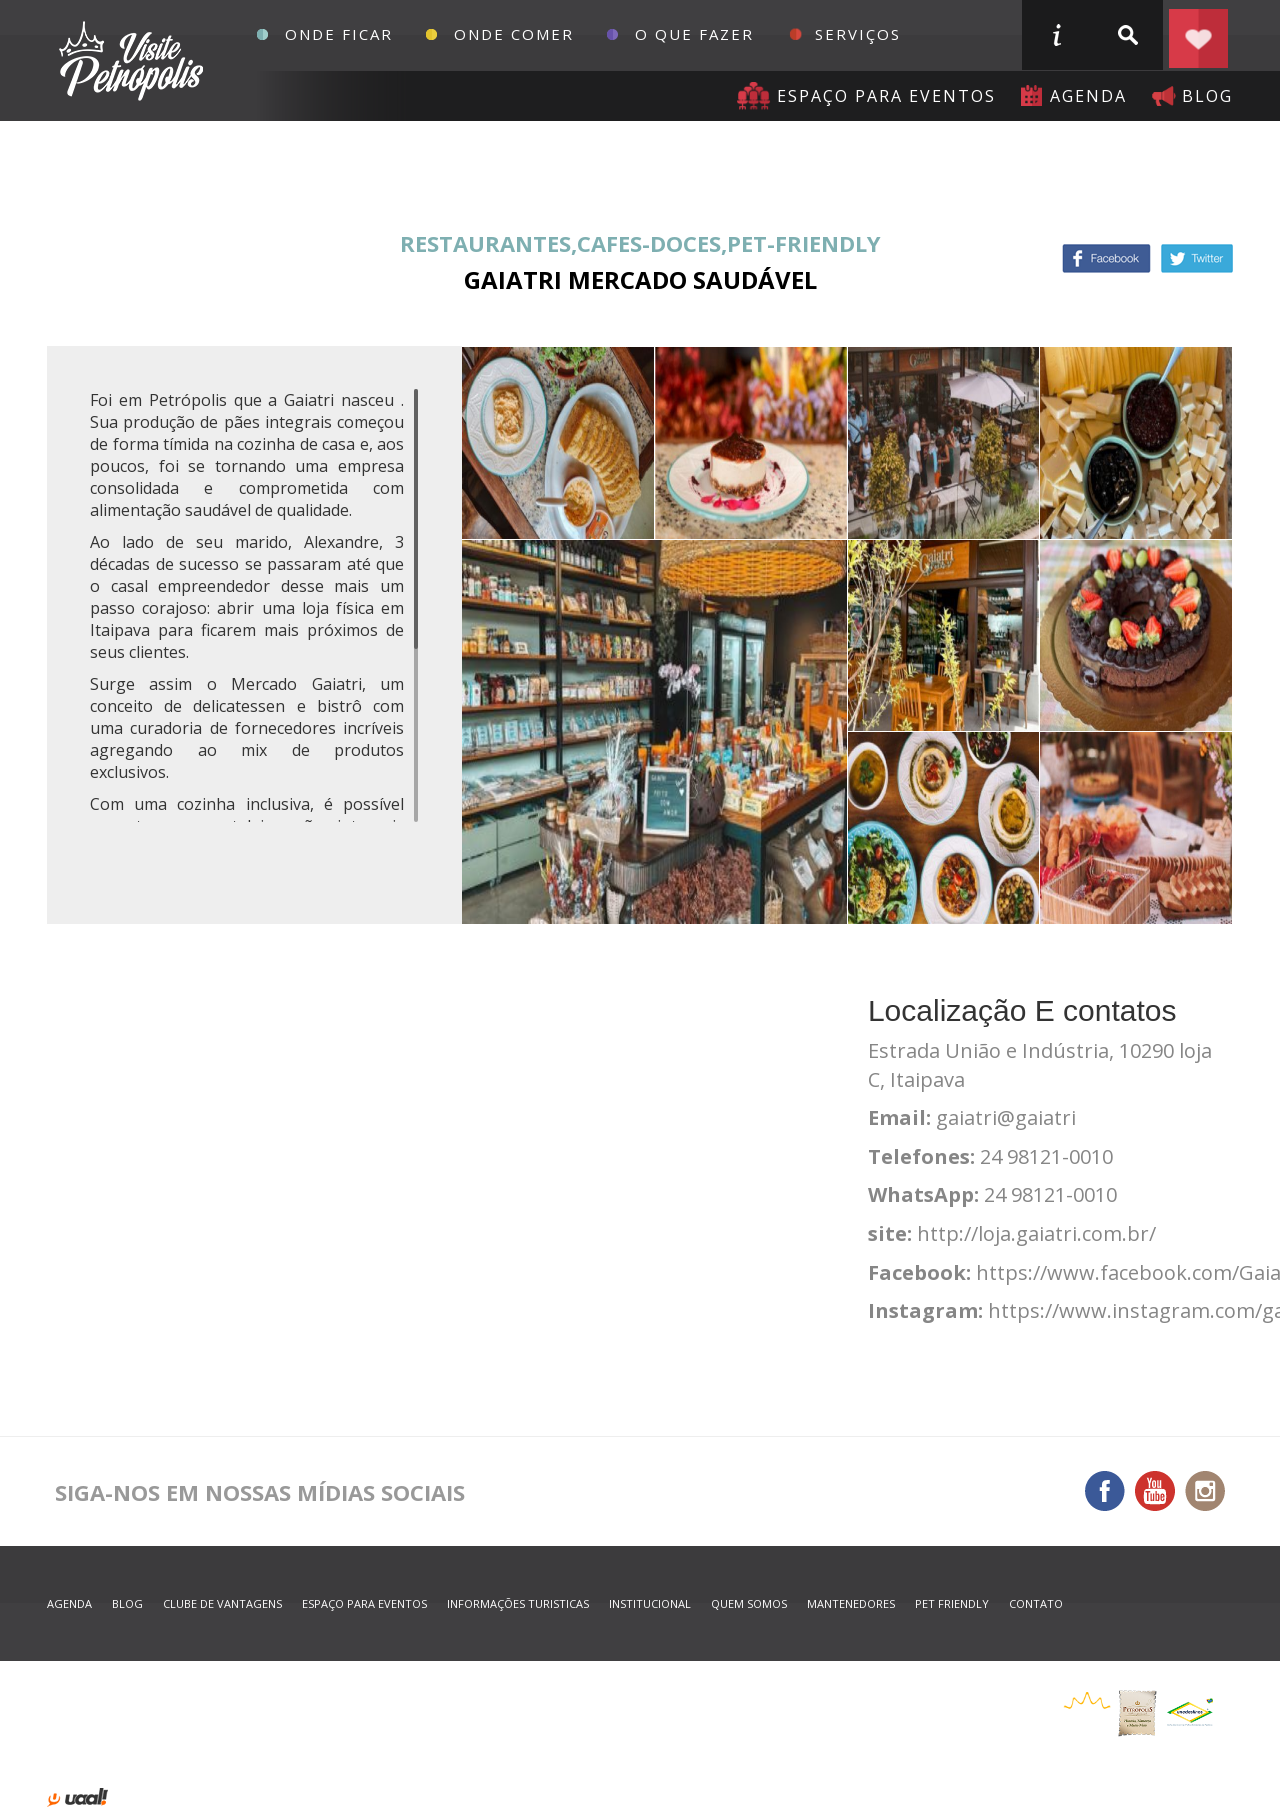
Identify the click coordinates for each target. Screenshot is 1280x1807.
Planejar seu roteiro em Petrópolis (1198, 35)
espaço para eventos (364, 1603)
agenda (1088, 96)
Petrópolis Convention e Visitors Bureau (128, 61)
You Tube (1155, 1491)
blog (1207, 96)
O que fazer (694, 34)
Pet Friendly (952, 1603)
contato (1036, 1603)
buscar (1127, 35)
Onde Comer (514, 34)
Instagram (1205, 1491)
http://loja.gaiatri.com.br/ (1036, 1233)
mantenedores (851, 1603)
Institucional (650, 1603)
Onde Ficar (339, 34)
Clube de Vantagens (222, 1603)
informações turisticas (1056, 35)
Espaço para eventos (886, 96)
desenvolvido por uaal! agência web (77, 1797)
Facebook (1106, 258)
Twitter (1197, 258)
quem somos (749, 1603)
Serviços (858, 34)
